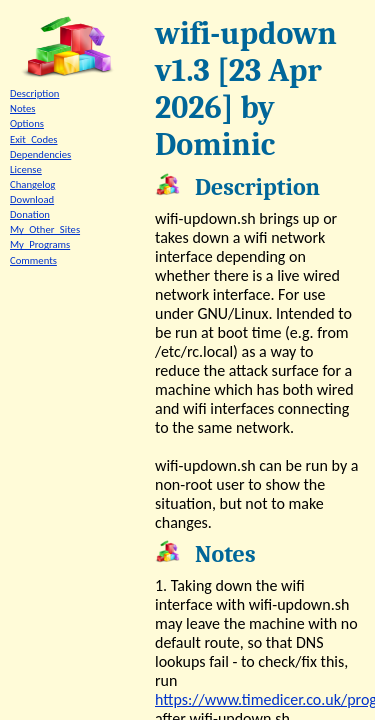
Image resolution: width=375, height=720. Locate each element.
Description (34, 93)
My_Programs (40, 244)
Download (32, 199)
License (26, 169)
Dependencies (40, 154)
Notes (22, 108)
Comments (33, 260)
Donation (30, 214)
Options (27, 123)
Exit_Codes (34, 139)
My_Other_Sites (45, 229)
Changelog (32, 184)
